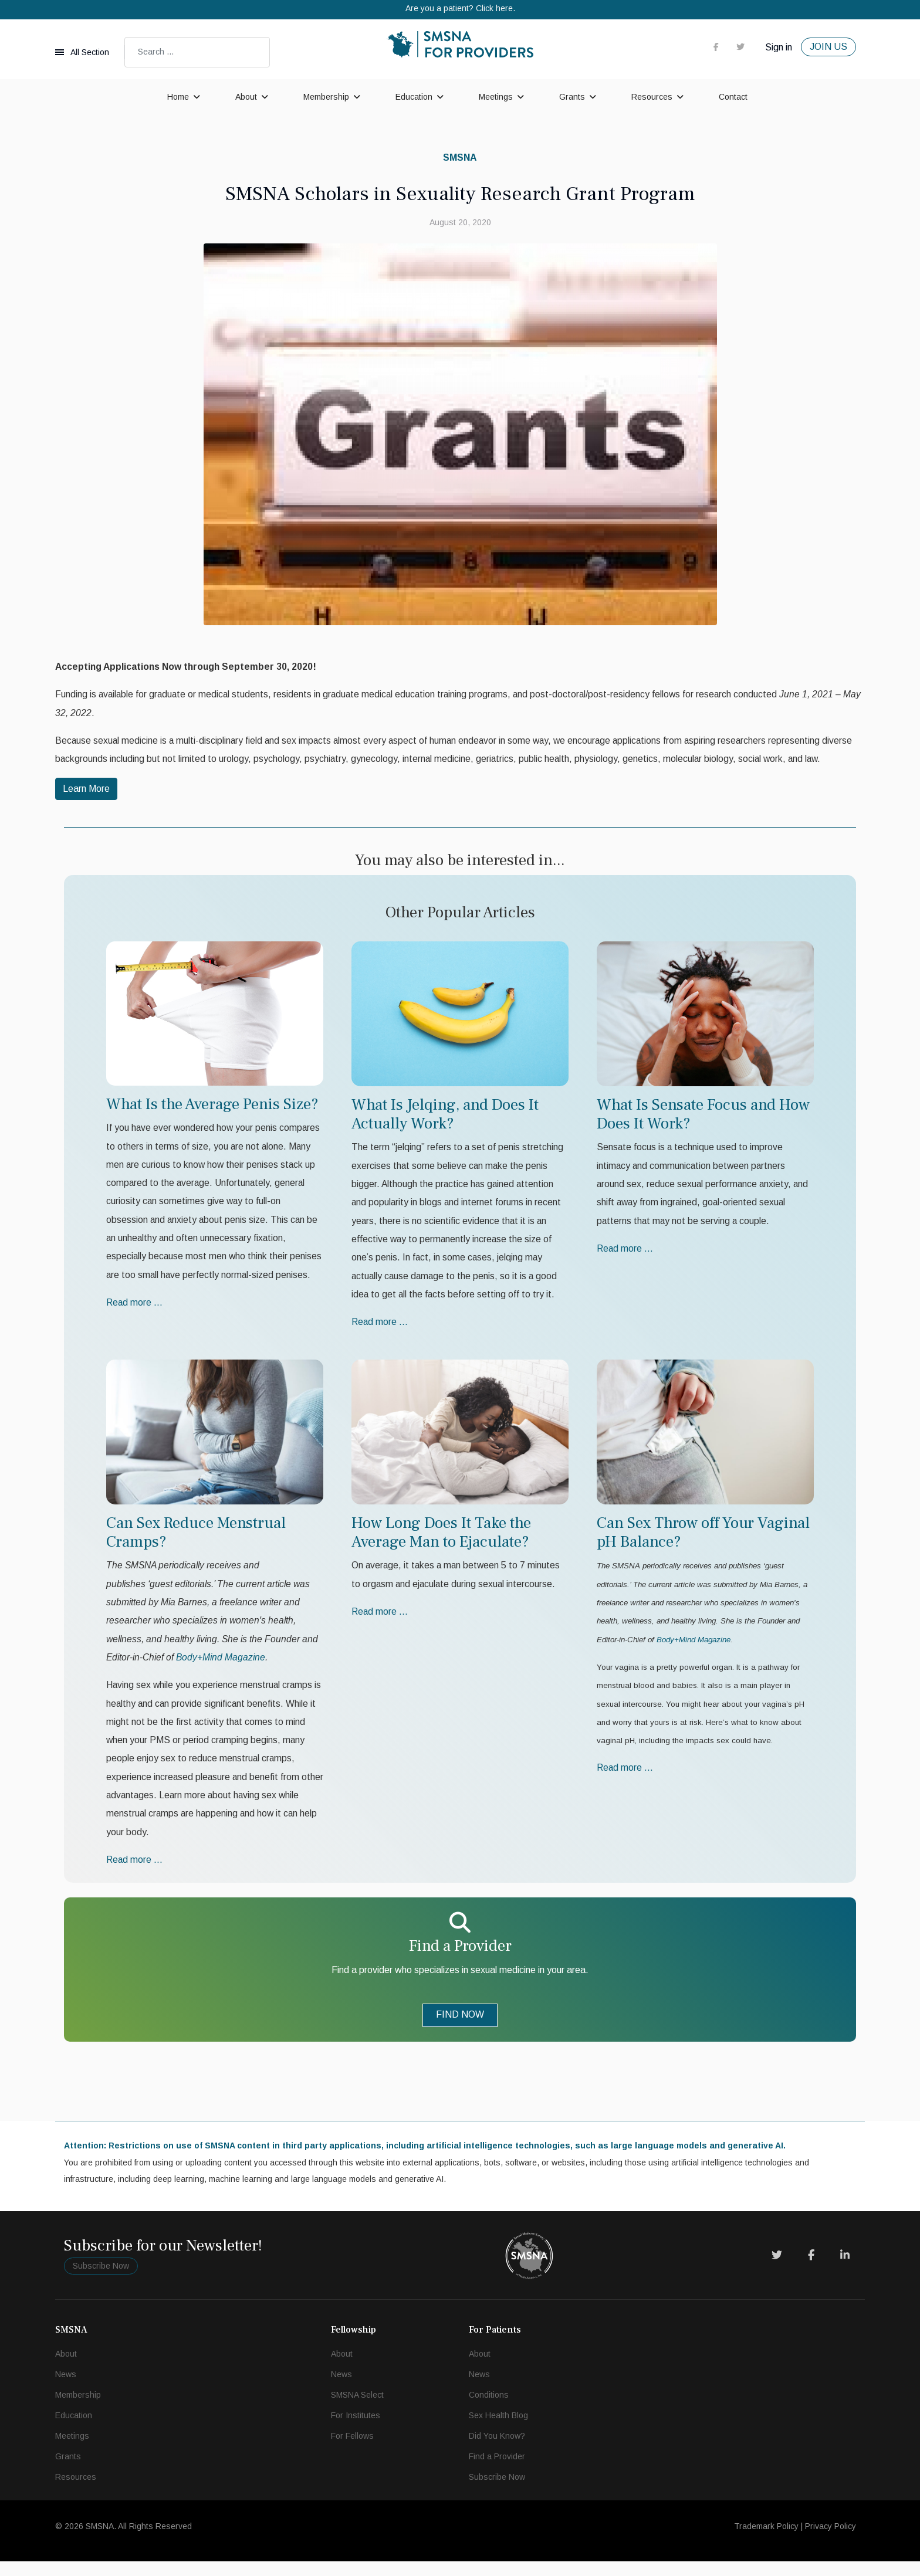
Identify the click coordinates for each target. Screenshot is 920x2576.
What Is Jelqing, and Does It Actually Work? (445, 1116)
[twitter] (740, 46)
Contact (733, 96)
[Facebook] (811, 2269)
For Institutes (355, 2430)
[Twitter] (777, 2269)
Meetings (496, 96)
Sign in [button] (778, 47)
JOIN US (828, 47)
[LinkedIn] (845, 2269)
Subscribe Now (101, 2280)
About (246, 96)
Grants (572, 96)
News (65, 2389)
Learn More (86, 791)
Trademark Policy (766, 2541)
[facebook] (716, 46)
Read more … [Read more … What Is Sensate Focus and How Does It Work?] (625, 1253)
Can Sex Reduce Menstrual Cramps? (196, 1538)
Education (413, 96)
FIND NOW (460, 2027)
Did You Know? (497, 2450)
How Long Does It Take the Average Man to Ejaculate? (441, 1538)
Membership (326, 96)
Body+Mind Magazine (693, 1647)
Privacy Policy (830, 2541)
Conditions (489, 2409)
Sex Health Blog (498, 2430)
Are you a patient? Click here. (460, 8)
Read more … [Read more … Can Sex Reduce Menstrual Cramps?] (135, 1872)
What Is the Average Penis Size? (212, 1107)
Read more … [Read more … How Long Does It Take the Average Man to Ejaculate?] (380, 1619)
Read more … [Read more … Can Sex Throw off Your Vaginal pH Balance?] (625, 1779)
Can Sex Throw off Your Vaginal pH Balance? (703, 1538)
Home (178, 96)
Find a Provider (497, 2471)
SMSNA (460, 157)
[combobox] (197, 52)
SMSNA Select (357, 2409)
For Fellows (352, 2450)
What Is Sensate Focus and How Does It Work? (703, 1116)
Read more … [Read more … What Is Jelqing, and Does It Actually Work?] (380, 1328)
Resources (651, 96)
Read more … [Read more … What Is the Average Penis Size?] (135, 1309)
